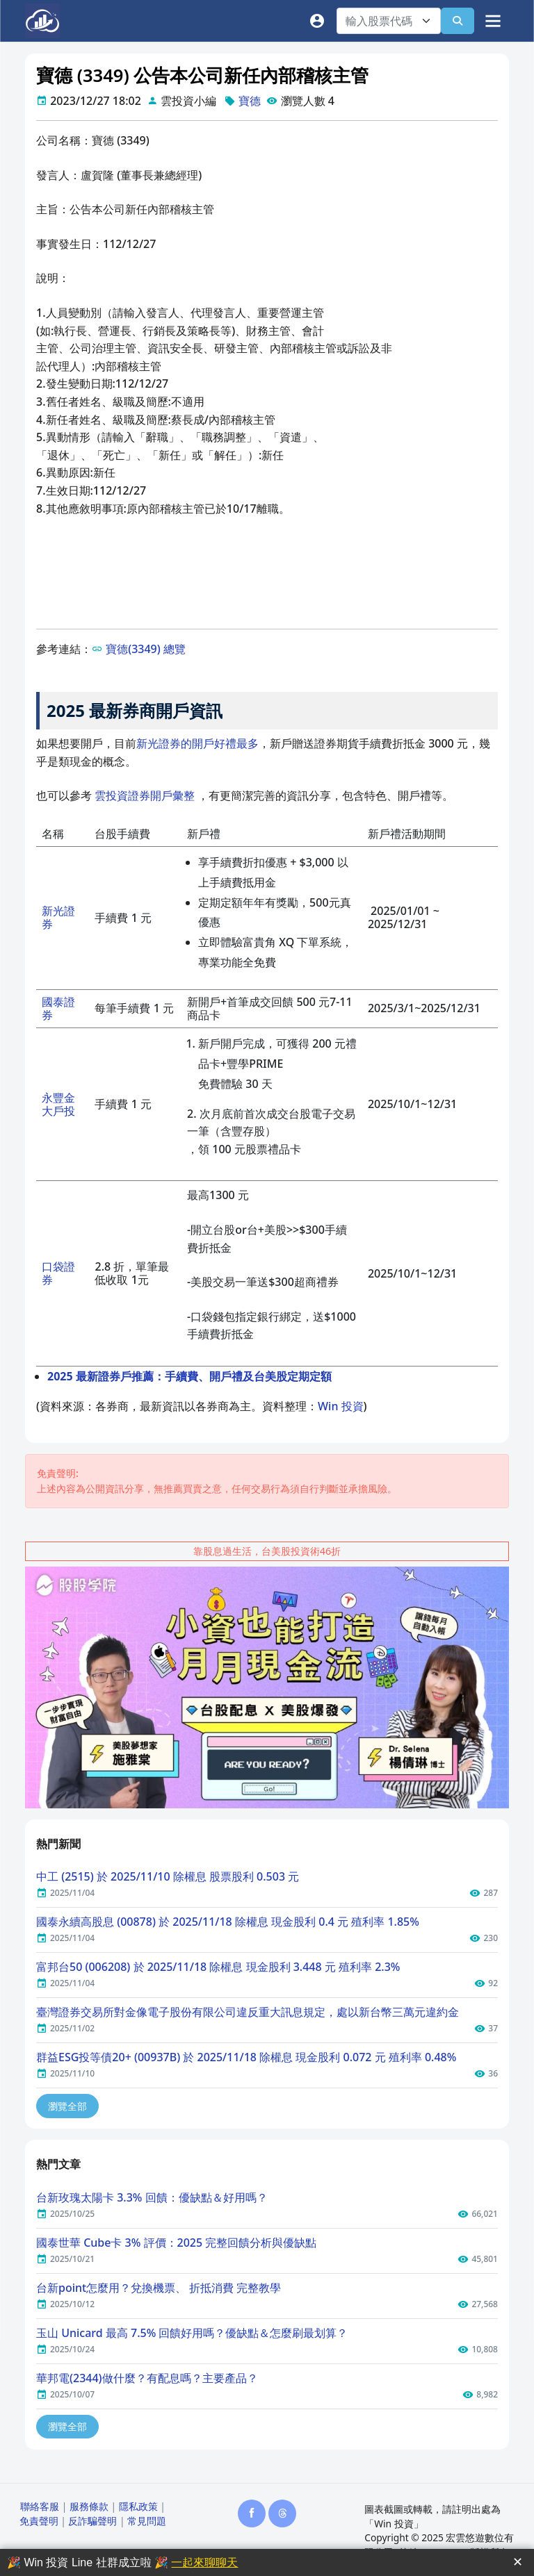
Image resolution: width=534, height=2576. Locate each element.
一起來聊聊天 (204, 2562)
